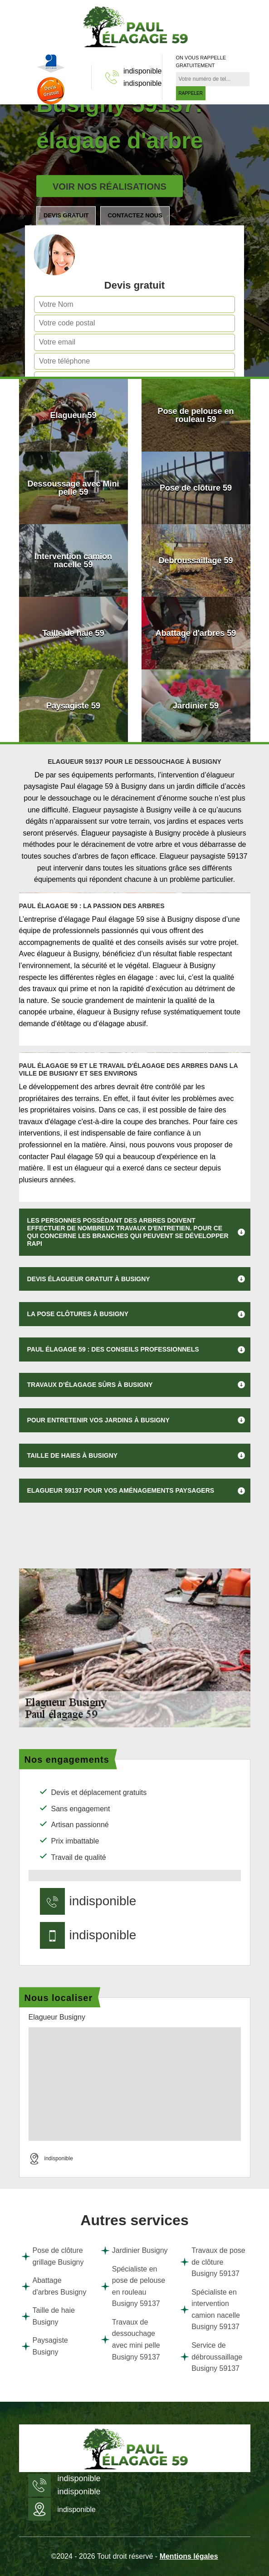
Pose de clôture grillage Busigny (52, 2256)
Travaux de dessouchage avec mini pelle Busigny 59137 (130, 2339)
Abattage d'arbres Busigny (54, 2286)
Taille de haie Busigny (48, 2316)
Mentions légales (189, 2556)
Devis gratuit (66, 215)
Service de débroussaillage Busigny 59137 (211, 2356)
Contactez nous (135, 215)
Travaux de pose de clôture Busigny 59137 (212, 2262)
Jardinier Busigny (134, 2250)
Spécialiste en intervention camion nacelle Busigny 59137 (210, 2309)
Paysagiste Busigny (44, 2346)
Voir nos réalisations (109, 187)
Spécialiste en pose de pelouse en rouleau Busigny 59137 (133, 2286)
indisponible (142, 71)
